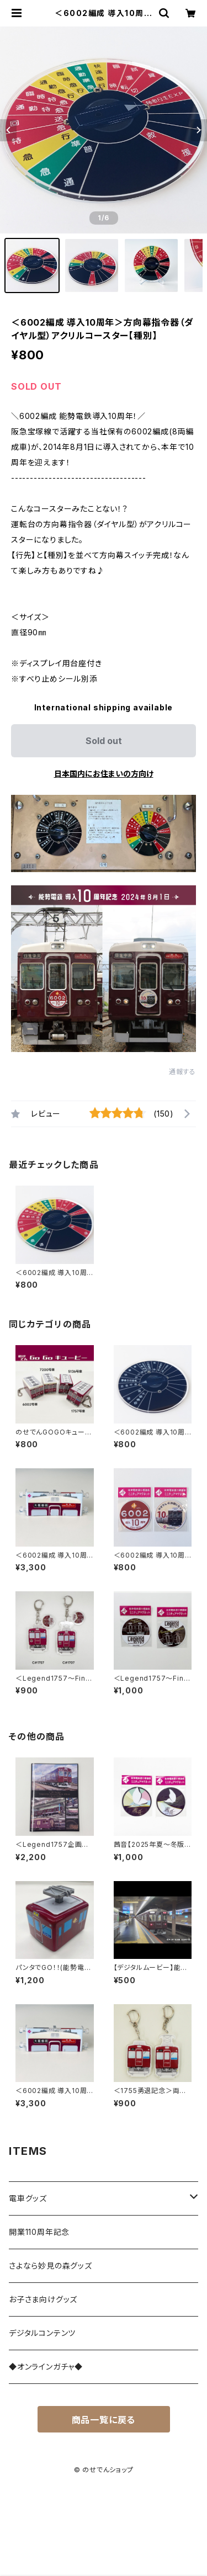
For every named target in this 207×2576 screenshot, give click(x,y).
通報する (182, 1071)
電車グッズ (28, 2198)
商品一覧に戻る (104, 2419)
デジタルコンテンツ (42, 2333)
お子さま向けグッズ (43, 2299)
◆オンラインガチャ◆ (46, 2366)
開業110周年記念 (39, 2232)
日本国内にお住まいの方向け (103, 773)
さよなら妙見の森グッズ (50, 2265)
